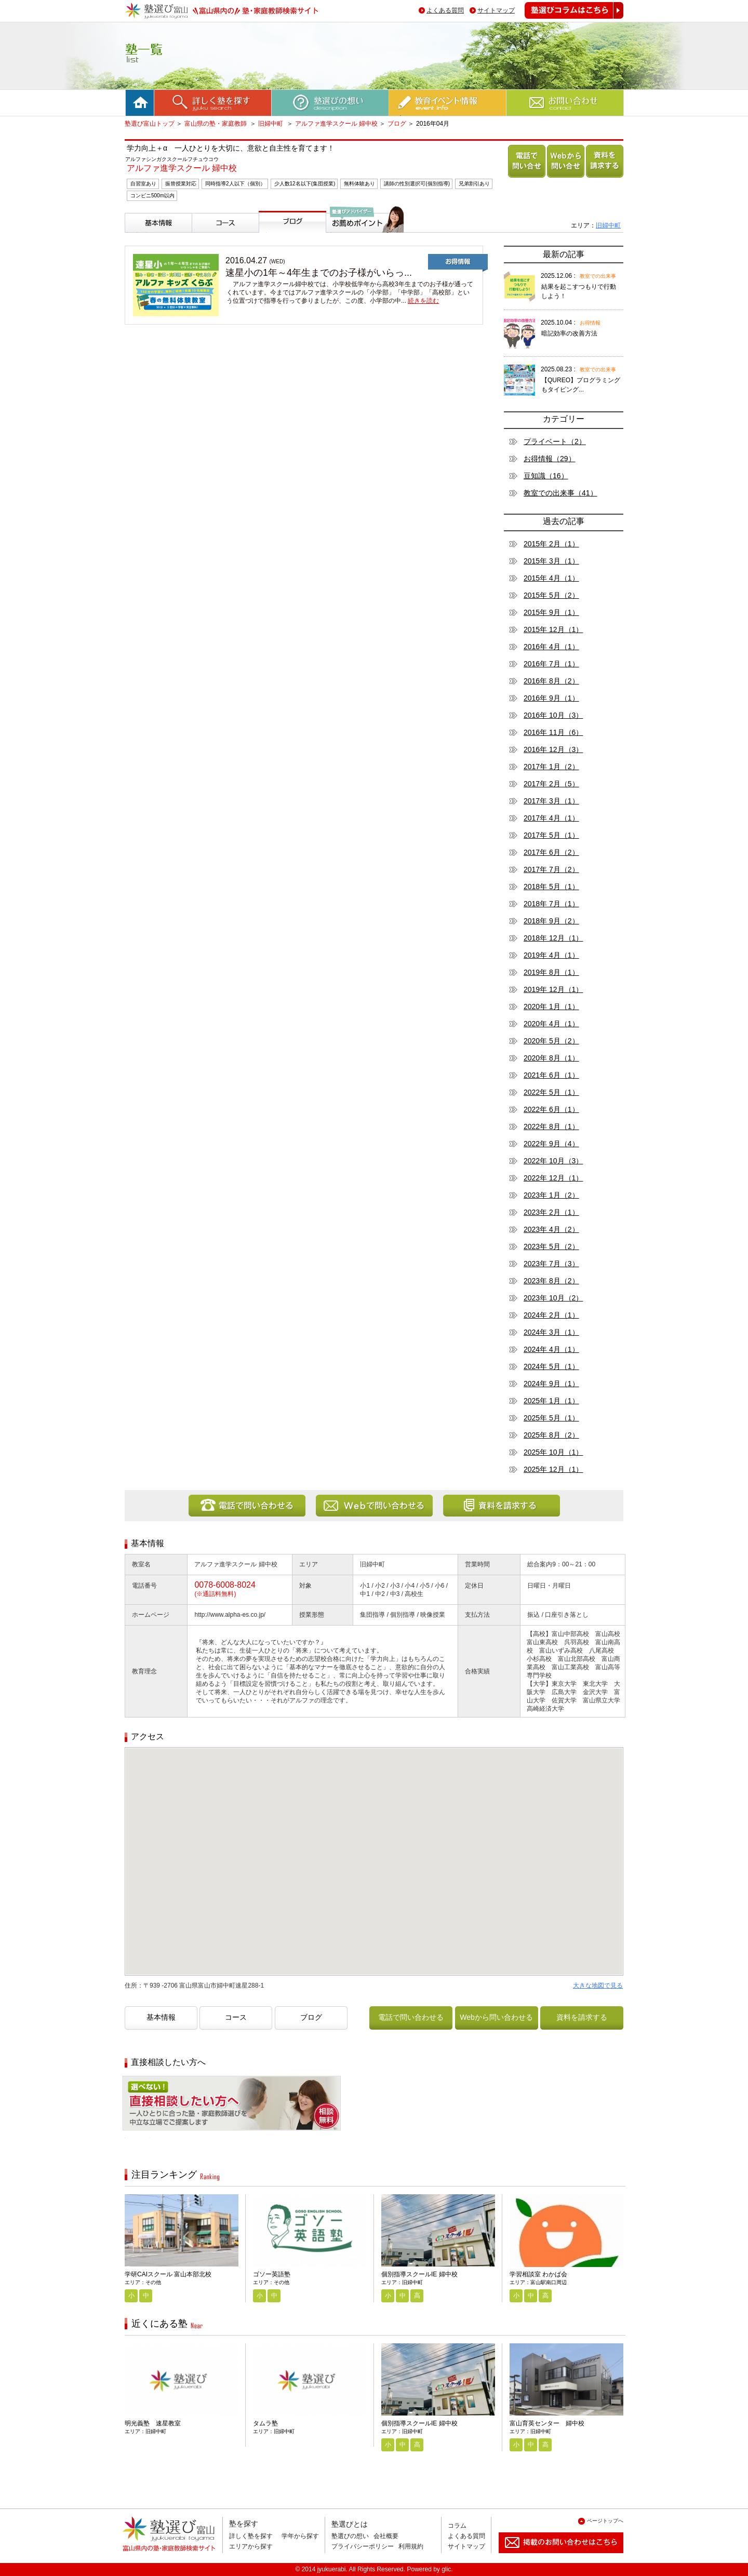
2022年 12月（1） (553, 1178)
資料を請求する (602, 177)
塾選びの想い (350, 2536)
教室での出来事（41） (560, 493)
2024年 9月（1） (551, 1383)
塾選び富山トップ (150, 123)
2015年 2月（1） (551, 544)
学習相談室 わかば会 (538, 2274)
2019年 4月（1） (551, 955)
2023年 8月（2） (551, 1281)
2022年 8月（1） (551, 1126)
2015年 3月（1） (551, 561)
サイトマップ (496, 10)
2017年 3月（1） (551, 801)
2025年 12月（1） (553, 1469)
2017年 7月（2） (551, 869)
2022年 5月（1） (551, 1092)
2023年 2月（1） (551, 1212)
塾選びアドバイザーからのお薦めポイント (363, 245)
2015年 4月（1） (551, 578)
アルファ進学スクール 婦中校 (336, 123)
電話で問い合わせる (524, 177)
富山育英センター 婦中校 (547, 2423)
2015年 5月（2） (551, 595)
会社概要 (385, 2536)
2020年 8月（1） (551, 1058)
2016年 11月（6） (553, 732)
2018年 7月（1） (551, 904)
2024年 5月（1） (551, 1366)
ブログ (397, 123)
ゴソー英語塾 (271, 2274)
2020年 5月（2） (551, 1041)
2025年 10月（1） (553, 1452)
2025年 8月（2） (551, 1435)
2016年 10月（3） (553, 715)
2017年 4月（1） (551, 818)
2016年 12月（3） (553, 749)
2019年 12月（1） (553, 989)
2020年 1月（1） (551, 1006)
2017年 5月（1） (551, 835)
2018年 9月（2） (551, 921)
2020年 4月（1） (551, 1023)
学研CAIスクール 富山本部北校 (168, 2274)
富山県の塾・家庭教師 (216, 123)
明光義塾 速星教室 (153, 2423)
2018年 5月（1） (551, 886)
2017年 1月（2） (551, 766)
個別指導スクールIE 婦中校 (419, 2274)
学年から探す (300, 2536)
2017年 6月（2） (551, 852)
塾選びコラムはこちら (566, 18)
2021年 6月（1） (551, 1075)
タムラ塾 (265, 2423)
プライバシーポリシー (362, 2546)
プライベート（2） (555, 441)
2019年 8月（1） (551, 972)
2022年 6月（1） (551, 1109)
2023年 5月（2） (551, 1246)
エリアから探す (251, 2546)
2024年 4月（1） (551, 1349)
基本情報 (141, 236)
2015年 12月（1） (553, 629)
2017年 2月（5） (551, 784)
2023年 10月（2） (553, 1298)
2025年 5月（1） (551, 1418)
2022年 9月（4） (551, 1143)
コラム (457, 2525)
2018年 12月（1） (553, 938)
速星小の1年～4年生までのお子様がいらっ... (318, 272)
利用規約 (410, 2546)
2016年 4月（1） (551, 646)
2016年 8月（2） (551, 681)
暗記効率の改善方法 (569, 333)
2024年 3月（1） (551, 1332)
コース (204, 236)
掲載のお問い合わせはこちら (553, 2557)
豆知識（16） (546, 476)
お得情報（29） (550, 458)
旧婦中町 (271, 123)
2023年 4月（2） (551, 1229)
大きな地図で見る (598, 1985)
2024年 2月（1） (551, 1315)
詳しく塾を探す (251, 2536)
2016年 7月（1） (551, 664)
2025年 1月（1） (551, 1401)
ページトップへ (605, 2521)
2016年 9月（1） (551, 698)
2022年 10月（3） (553, 1161)
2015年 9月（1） (551, 612)
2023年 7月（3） (551, 1263)
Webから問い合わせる (564, 177)
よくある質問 (445, 10)
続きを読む (423, 300)
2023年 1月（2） (551, 1195)
